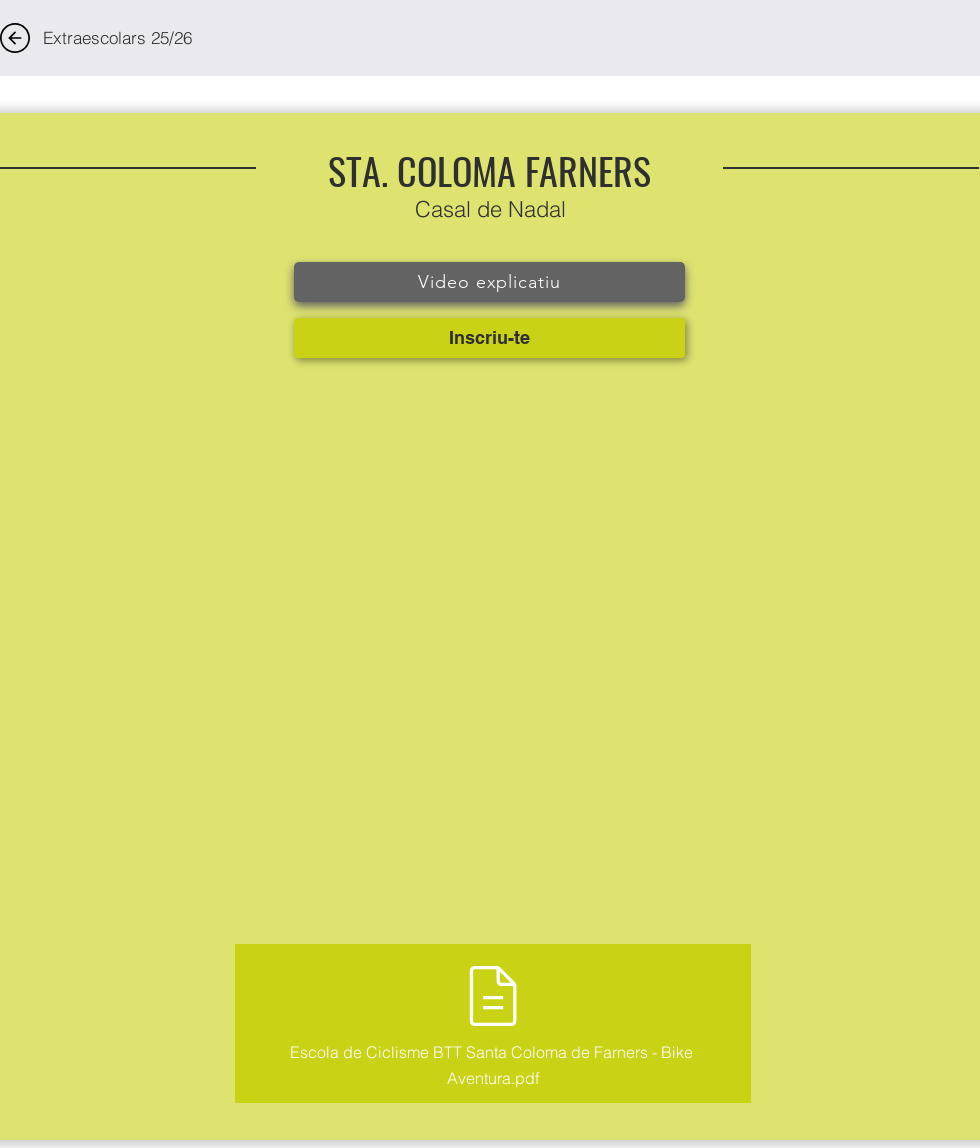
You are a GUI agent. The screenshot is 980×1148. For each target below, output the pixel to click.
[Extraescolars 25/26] (117, 38)
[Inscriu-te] (489, 338)
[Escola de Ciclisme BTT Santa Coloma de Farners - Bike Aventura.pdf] (493, 1023)
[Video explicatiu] (489, 282)
